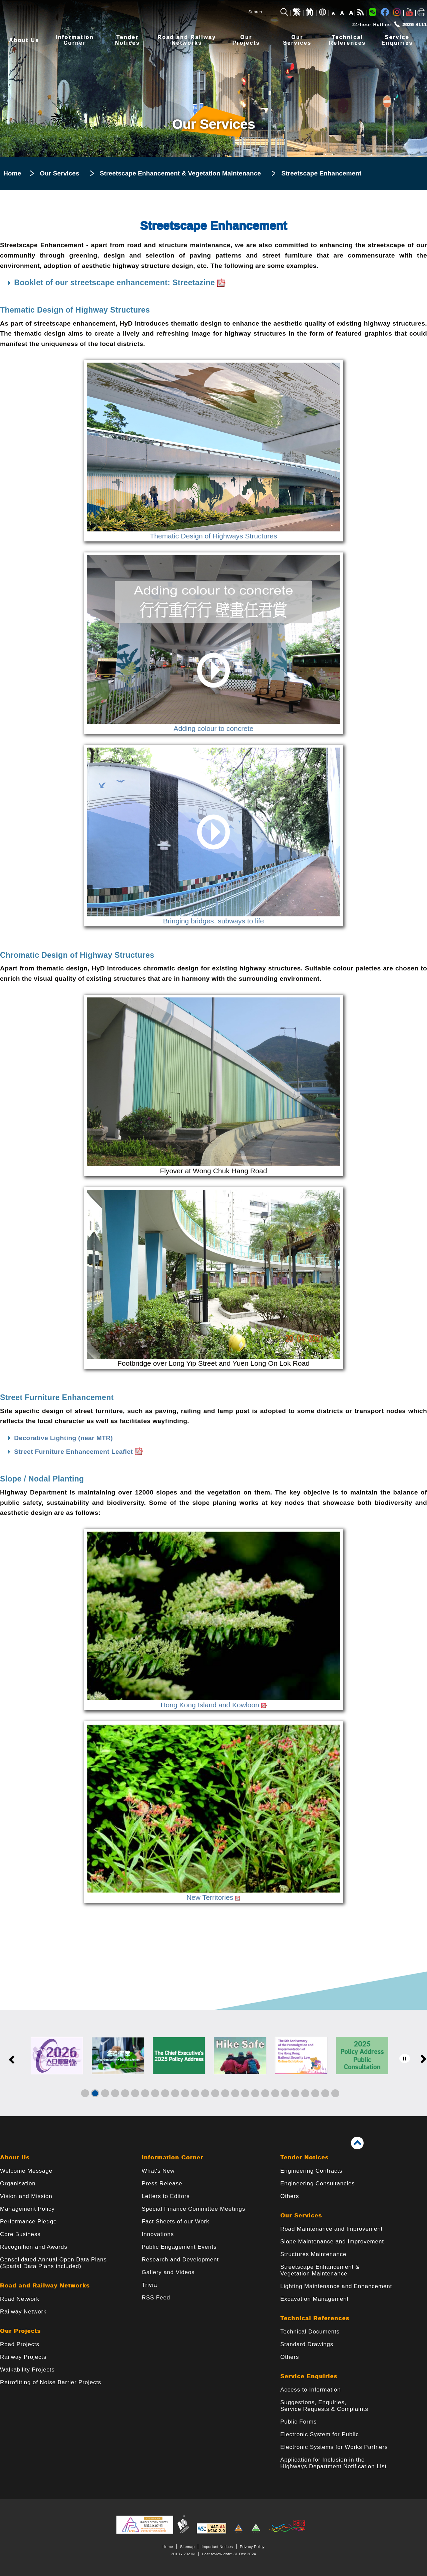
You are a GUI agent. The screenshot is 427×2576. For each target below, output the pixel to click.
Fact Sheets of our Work (175, 2221)
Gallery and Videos (168, 2272)
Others (289, 2196)
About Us (24, 40)
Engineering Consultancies (317, 2183)
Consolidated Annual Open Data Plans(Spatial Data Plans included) (53, 2262)
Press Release (162, 2183)
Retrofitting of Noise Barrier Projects (50, 2382)
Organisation (18, 2183)
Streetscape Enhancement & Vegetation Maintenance (180, 173)
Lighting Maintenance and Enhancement (336, 2286)
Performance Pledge (28, 2221)
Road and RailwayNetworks (186, 40)
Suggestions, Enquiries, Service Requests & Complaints (324, 2405)
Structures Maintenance (313, 2254)
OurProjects (246, 40)
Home (12, 173)
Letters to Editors (166, 2196)
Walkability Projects (27, 2370)
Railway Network (23, 2311)
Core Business (20, 2234)
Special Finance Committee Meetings (193, 2209)
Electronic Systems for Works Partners (334, 2447)
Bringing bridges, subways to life (213, 917)
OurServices (297, 40)
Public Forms (298, 2422)
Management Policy (27, 2209)
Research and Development (180, 2259)
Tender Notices (304, 2157)
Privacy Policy (252, 2546)
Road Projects (19, 2344)
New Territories (213, 1893)
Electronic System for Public (319, 2434)
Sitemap (187, 2546)
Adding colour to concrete (213, 724)
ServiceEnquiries (397, 40)
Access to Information (310, 2390)
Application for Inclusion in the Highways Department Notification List (333, 2463)
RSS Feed (156, 2297)
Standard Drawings (306, 2344)
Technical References (315, 2318)
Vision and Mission (26, 2196)
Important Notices (217, 2546)
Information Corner (172, 2157)
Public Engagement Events (179, 2247)
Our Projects (20, 2331)
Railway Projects (23, 2357)
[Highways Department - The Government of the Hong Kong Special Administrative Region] (100, 15)
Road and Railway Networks (45, 2285)
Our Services (59, 173)
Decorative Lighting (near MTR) (63, 1437)
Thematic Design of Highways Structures (213, 532)
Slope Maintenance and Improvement (332, 2241)
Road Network (19, 2299)
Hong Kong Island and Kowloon (213, 1701)
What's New (158, 2171)
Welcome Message (26, 2171)
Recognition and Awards (33, 2247)
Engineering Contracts (311, 2171)
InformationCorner (75, 40)
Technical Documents (310, 2331)
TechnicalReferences (347, 40)
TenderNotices (127, 40)
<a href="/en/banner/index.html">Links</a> (213, 2063)
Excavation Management (314, 2299)
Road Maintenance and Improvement (331, 2229)
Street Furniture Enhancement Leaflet (78, 1451)
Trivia (149, 2285)
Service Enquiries (309, 2376)
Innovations (158, 2234)
